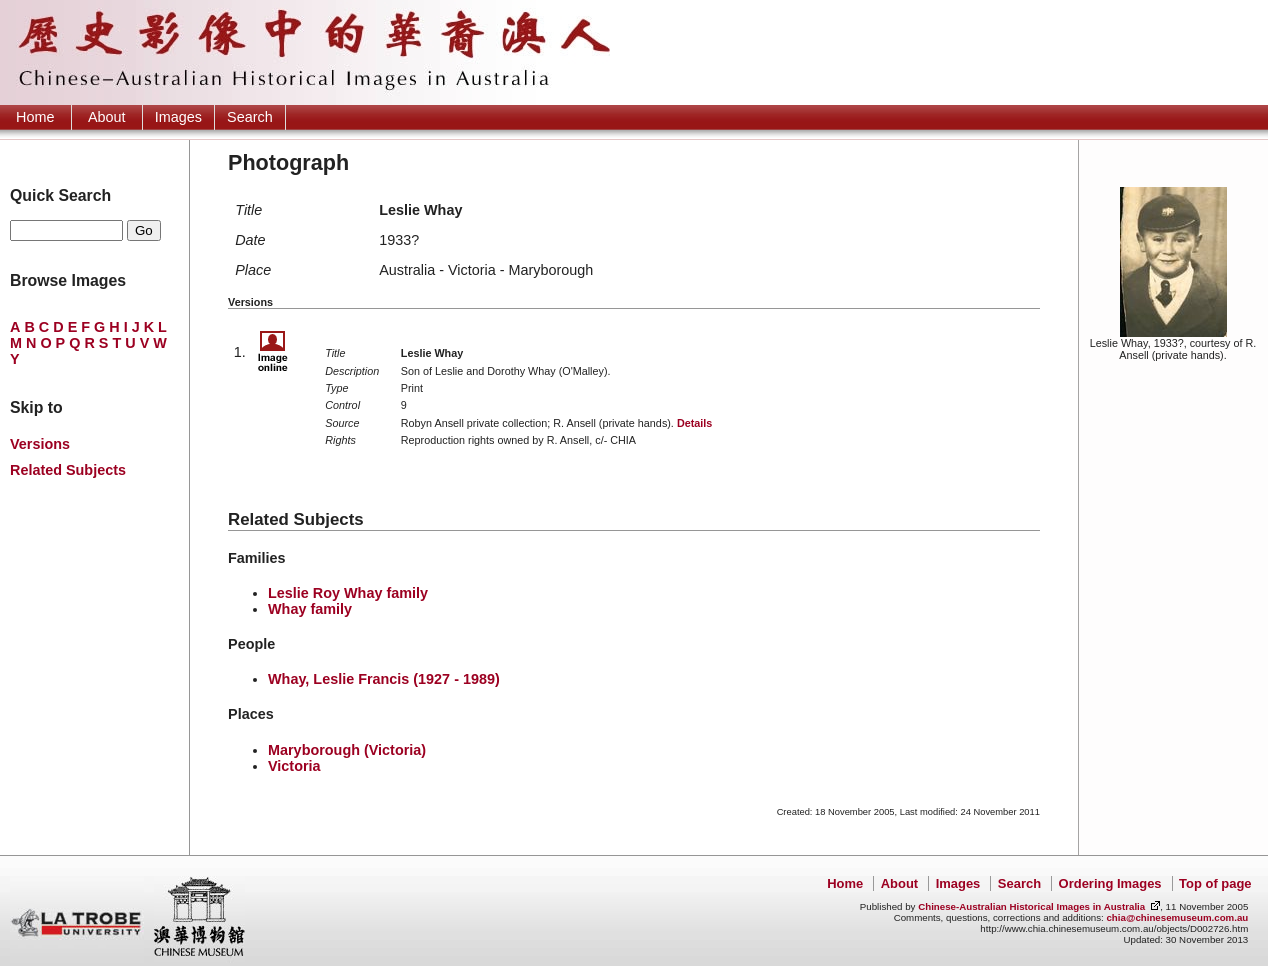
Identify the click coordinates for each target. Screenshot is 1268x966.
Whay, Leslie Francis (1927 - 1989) (384, 679)
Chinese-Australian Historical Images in (1031, 906)
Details (694, 423)
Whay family (310, 609)
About (107, 117)
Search (250, 117)
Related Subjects (68, 470)
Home (35, 117)
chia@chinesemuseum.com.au (1177, 917)
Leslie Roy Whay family (348, 593)
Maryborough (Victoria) (347, 750)
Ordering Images (1110, 883)
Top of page (1215, 883)
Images (178, 117)
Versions (40, 444)
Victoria (294, 766)
